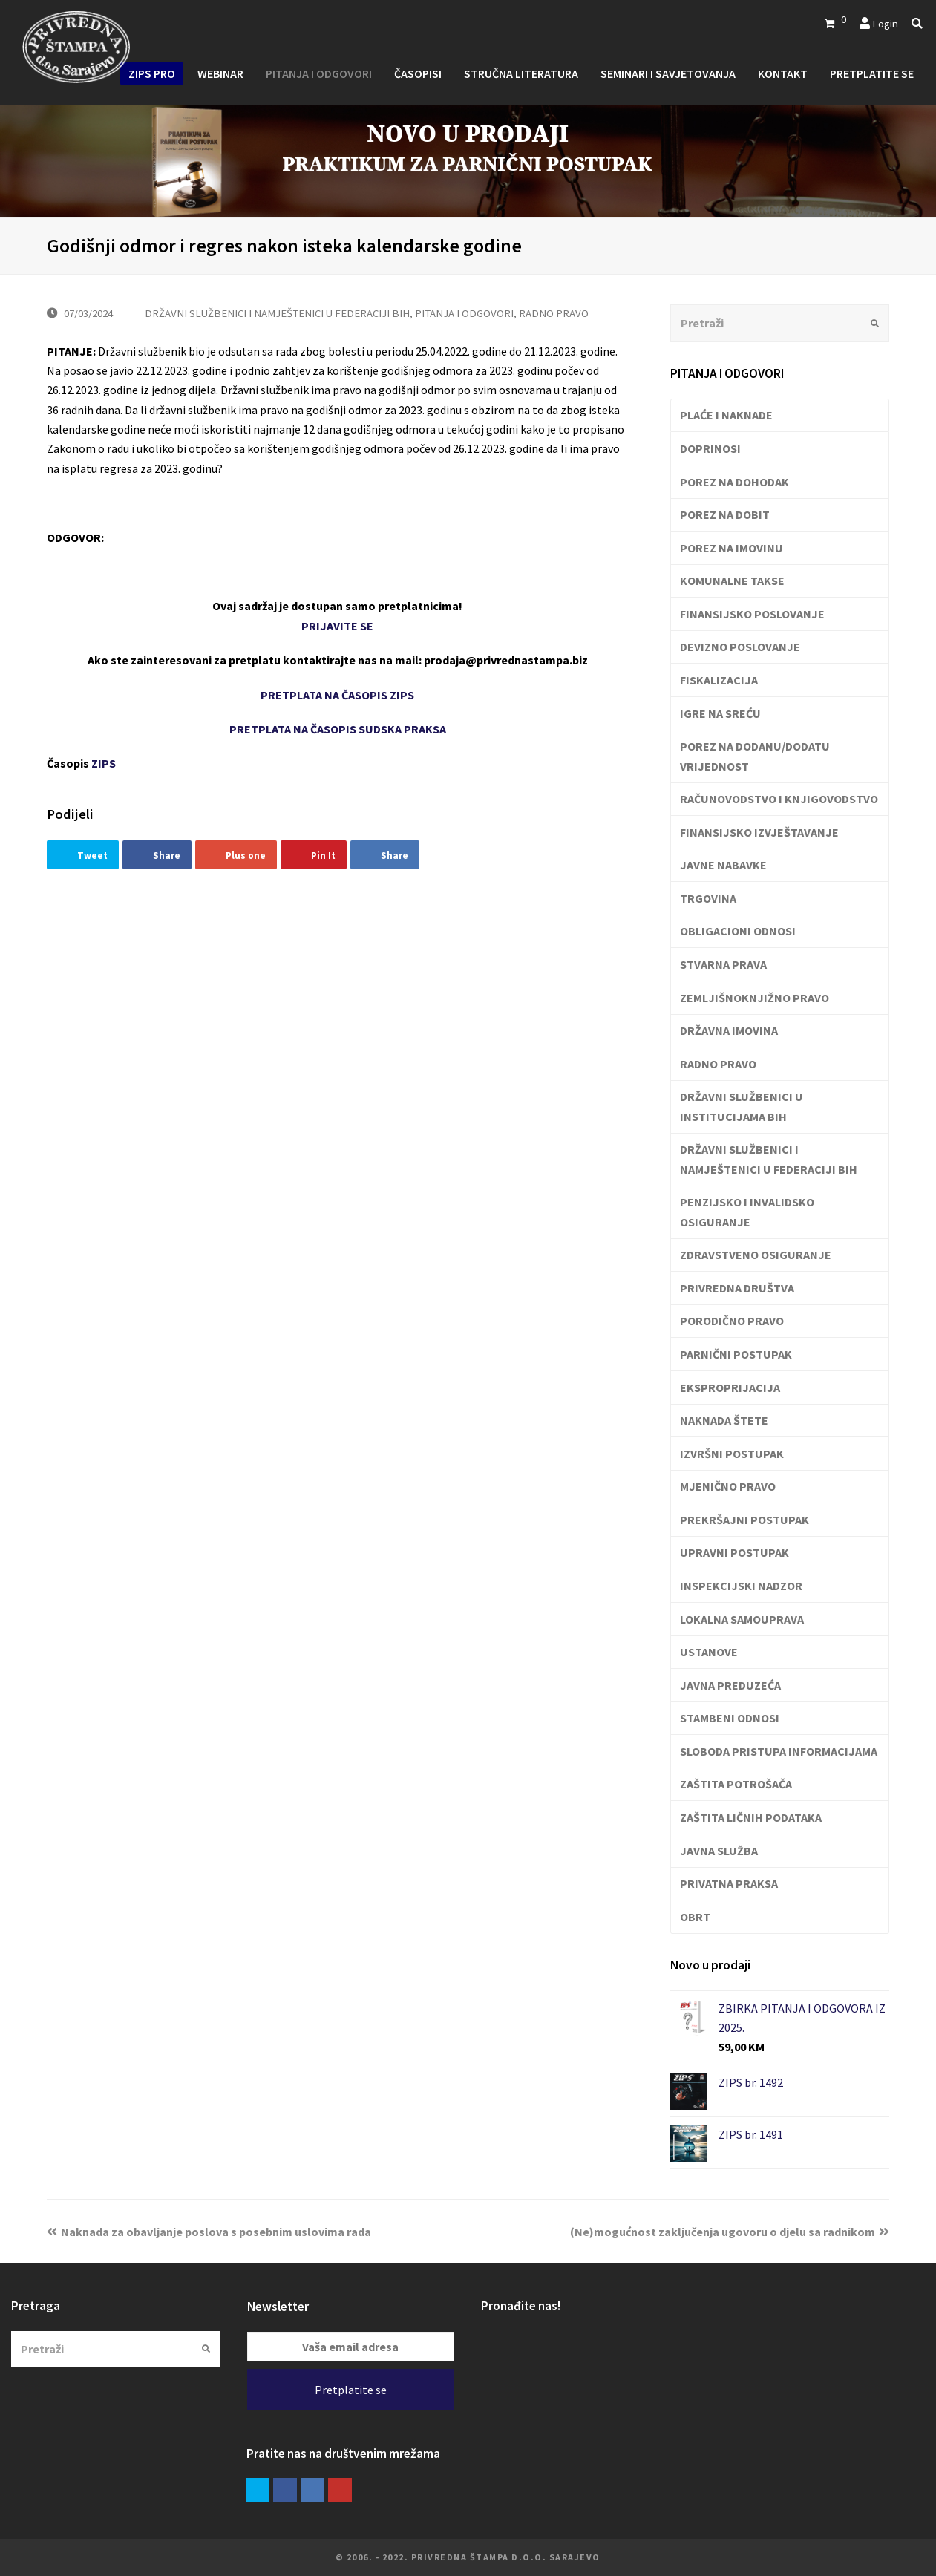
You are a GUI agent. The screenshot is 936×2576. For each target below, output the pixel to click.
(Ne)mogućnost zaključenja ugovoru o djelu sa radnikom (729, 2231)
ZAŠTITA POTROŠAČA (736, 1783)
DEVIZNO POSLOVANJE (740, 646)
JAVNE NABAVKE (723, 864)
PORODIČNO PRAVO (732, 1320)
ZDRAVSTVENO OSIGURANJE (755, 1254)
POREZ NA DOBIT (725, 514)
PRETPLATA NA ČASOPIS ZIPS (337, 694)
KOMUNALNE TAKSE (732, 580)
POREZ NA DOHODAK (734, 481)
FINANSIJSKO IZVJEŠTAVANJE (759, 832)
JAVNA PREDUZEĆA (730, 1685)
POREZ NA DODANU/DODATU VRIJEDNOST (755, 756)
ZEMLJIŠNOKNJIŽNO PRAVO (754, 997)
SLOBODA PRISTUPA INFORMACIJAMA (778, 1751)
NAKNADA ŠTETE (724, 1420)
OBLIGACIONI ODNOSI (738, 930)
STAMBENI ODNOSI (729, 1717)
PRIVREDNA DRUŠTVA (737, 1288)
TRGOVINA (708, 898)
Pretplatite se (351, 2389)
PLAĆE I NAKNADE (726, 415)
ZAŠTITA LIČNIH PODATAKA (751, 1817)
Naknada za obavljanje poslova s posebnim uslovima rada (209, 2231)
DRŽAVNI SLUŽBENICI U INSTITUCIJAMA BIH (741, 1106)
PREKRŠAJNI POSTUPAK (744, 1519)
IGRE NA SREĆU (720, 713)
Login (885, 23)
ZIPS (103, 763)
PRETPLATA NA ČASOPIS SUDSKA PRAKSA (337, 729)
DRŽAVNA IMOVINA (729, 1030)
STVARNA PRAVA (723, 964)
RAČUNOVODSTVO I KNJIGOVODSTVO (779, 798)
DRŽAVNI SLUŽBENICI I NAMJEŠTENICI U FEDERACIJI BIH (277, 313)
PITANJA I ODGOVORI (464, 313)
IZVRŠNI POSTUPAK (732, 1453)
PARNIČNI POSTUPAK (736, 1354)
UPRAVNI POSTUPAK (734, 1552)
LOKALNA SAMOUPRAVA (742, 1619)
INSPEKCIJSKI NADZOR (741, 1585)
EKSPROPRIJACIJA (730, 1387)
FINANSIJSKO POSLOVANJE (752, 614)
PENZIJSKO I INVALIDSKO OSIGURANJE (747, 1211)
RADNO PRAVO (554, 313)
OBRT (695, 1916)
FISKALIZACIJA (719, 680)
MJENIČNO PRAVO (728, 1486)
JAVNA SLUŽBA (719, 1850)
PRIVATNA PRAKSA (729, 1883)
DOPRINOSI (710, 448)
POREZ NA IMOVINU (731, 547)
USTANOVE (709, 1651)
